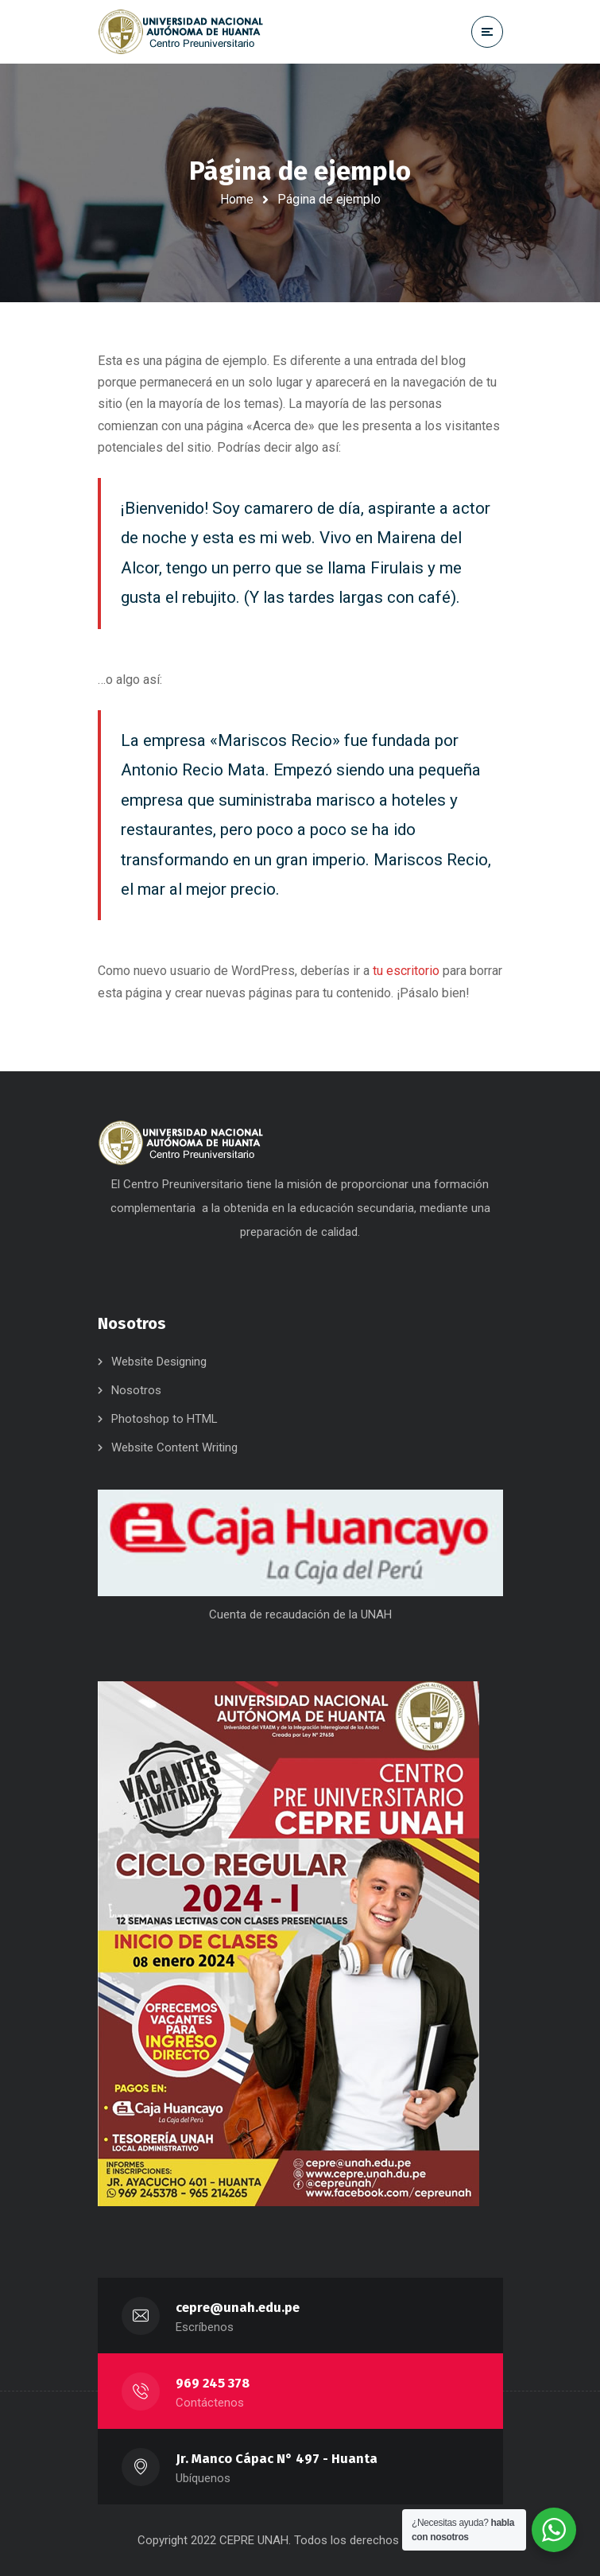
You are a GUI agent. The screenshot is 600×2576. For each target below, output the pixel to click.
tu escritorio (406, 970)
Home (237, 199)
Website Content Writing (174, 1447)
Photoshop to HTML (164, 1419)
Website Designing (159, 1361)
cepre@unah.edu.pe (238, 2307)
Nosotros (136, 1390)
